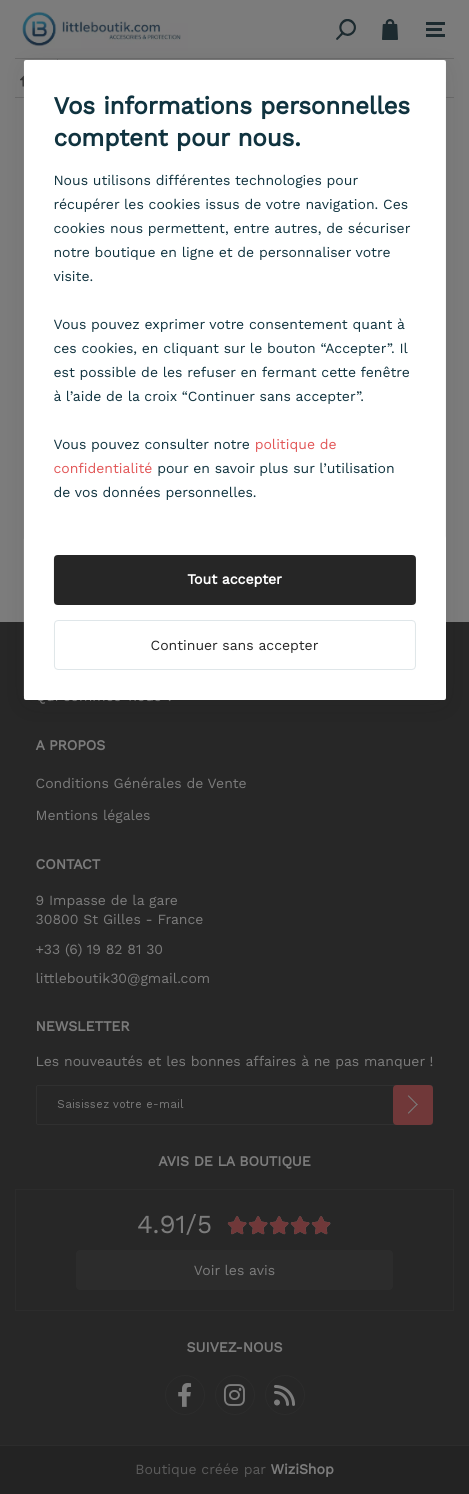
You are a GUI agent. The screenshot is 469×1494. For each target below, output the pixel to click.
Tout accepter (234, 580)
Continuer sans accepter (235, 646)
